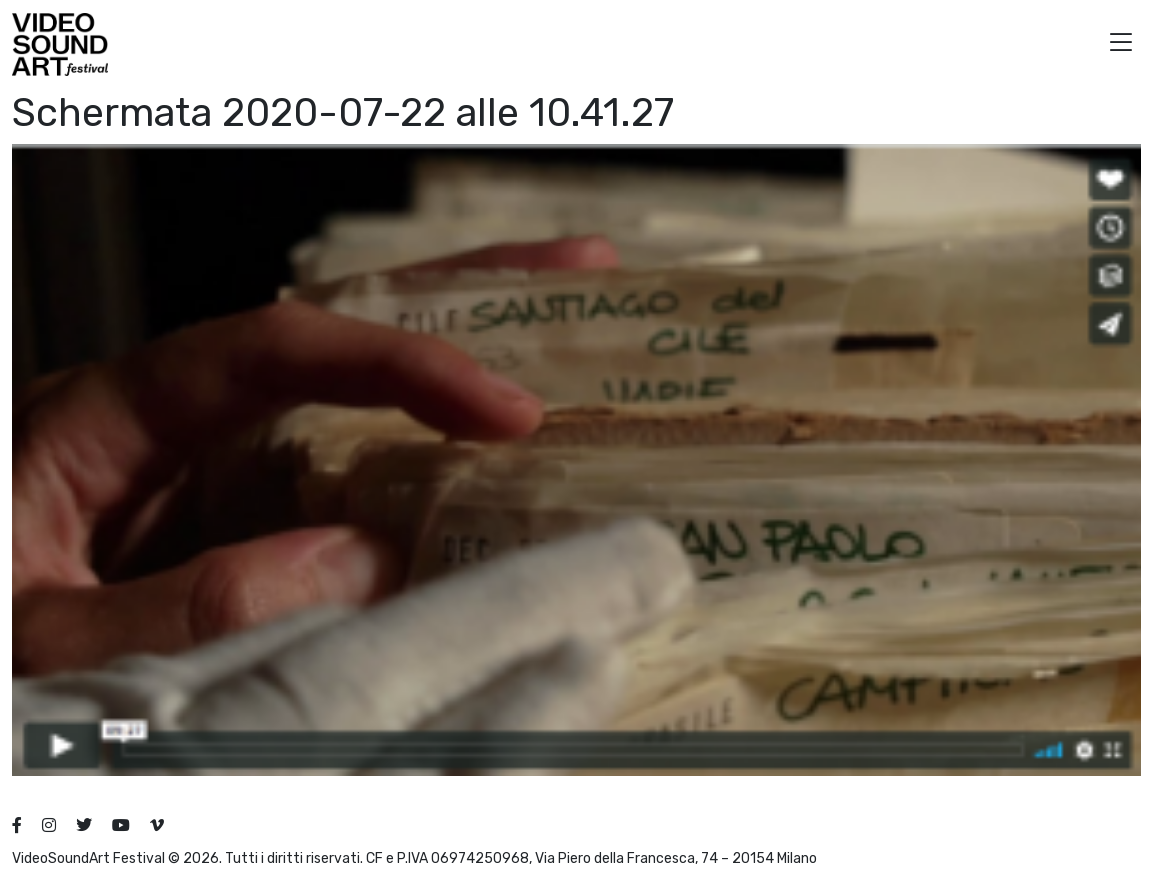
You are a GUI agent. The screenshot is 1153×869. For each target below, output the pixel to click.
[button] (1121, 44)
